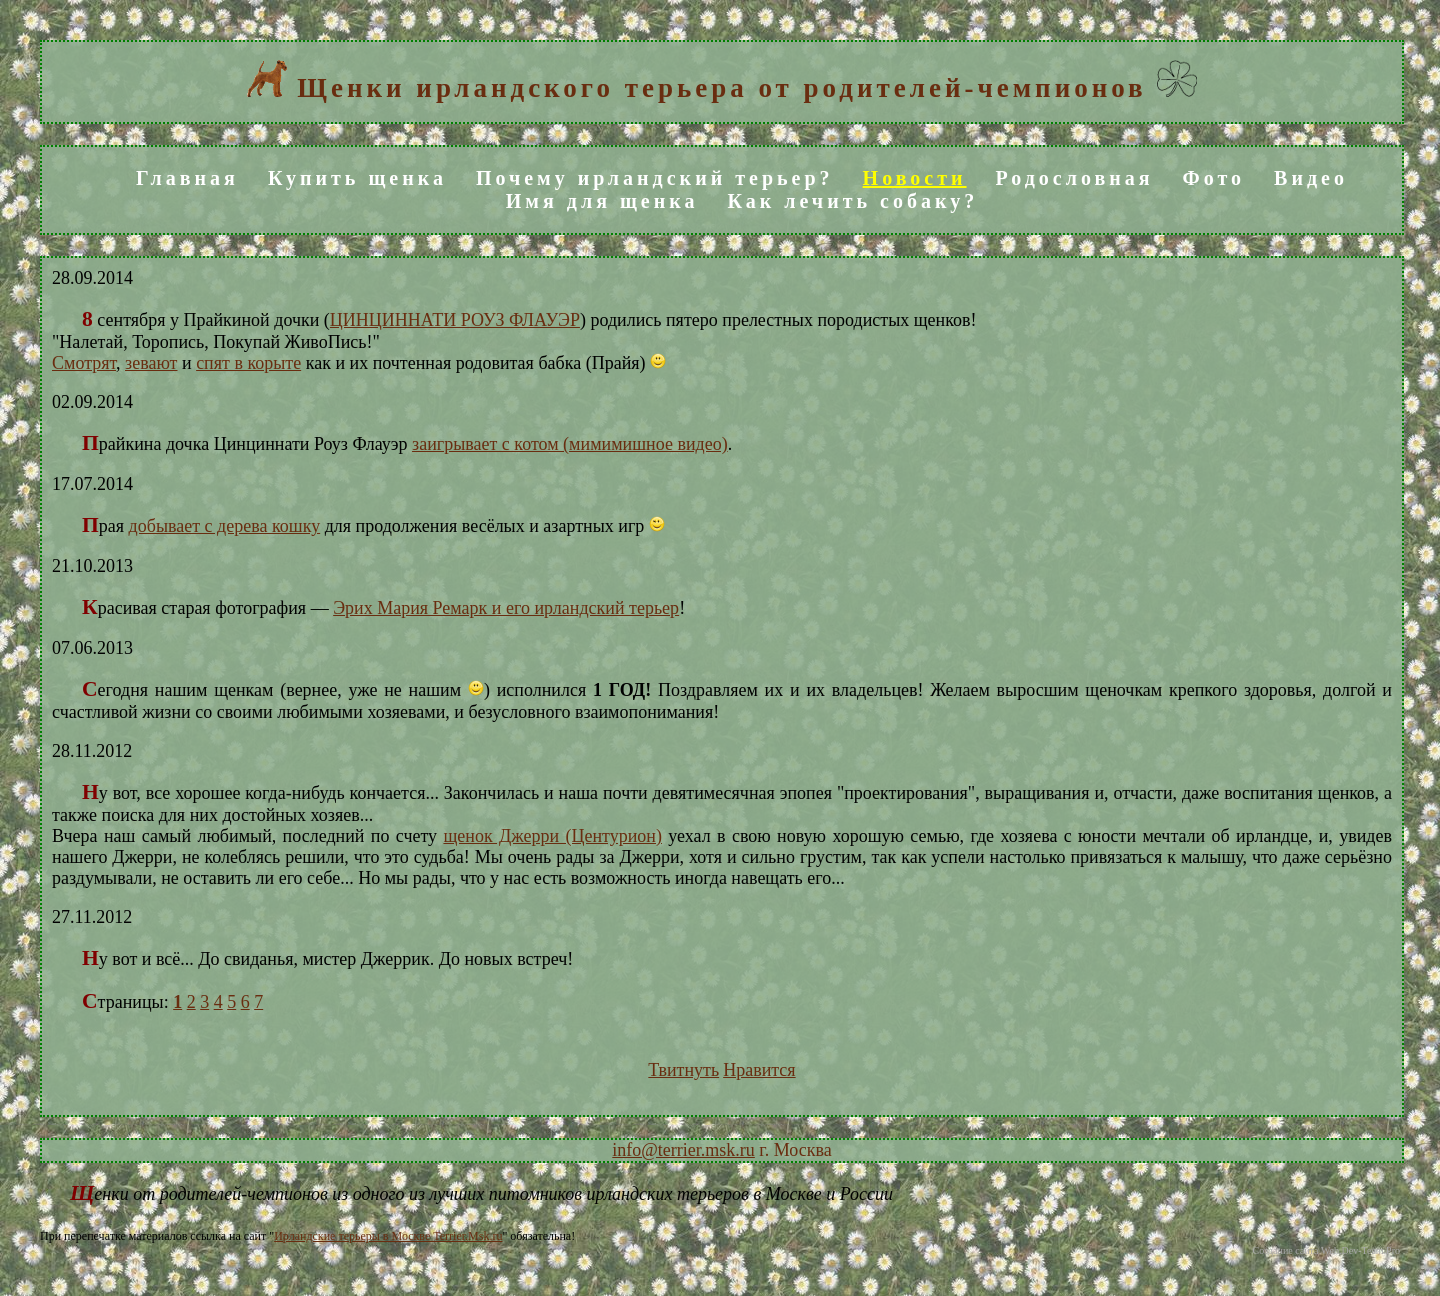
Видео (1311, 178)
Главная (187, 178)
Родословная (1075, 178)
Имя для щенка (602, 201)
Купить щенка (357, 178)
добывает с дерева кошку (225, 526)
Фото (1214, 178)
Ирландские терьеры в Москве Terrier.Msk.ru (388, 1236)
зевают (151, 363)
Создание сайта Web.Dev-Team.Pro (1326, 1250)
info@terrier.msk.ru (683, 1150)
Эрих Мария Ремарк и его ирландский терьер (506, 608)
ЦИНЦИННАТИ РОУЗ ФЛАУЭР (455, 320)
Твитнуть (683, 1070)
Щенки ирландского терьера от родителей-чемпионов (721, 88)
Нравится (759, 1070)
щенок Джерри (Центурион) (552, 836)
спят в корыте (248, 363)
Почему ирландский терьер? (655, 178)
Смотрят (84, 363)
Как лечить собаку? (852, 201)
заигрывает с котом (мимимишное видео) (570, 444)
